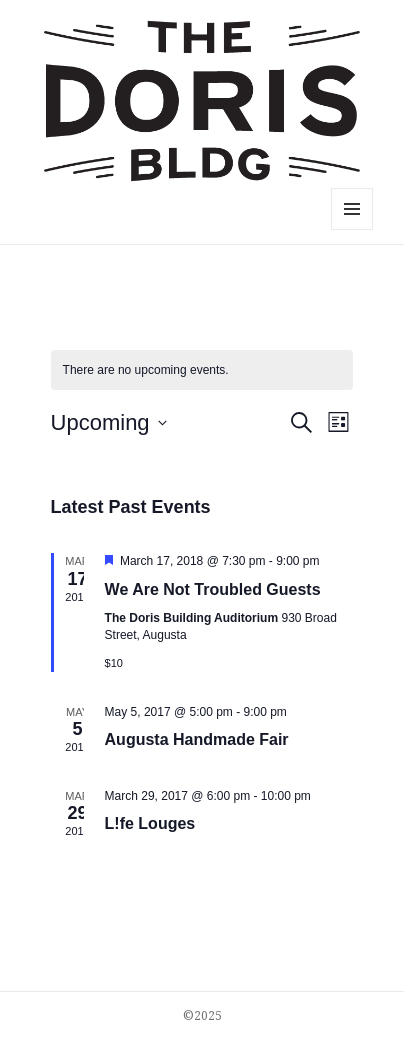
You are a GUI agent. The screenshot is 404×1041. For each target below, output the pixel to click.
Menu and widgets (352, 229)
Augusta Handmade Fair (197, 739)
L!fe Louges (150, 823)
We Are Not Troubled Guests (213, 589)
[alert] (202, 370)
